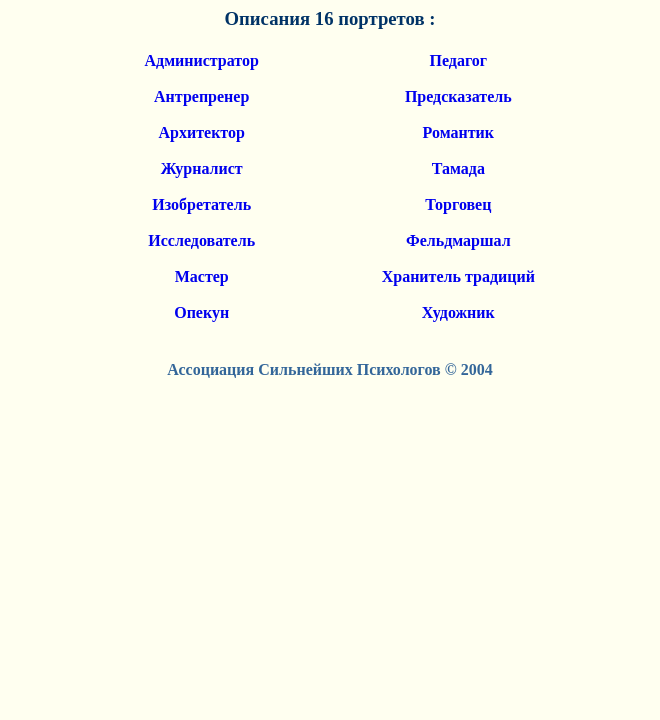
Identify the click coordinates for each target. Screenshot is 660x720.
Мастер (202, 276)
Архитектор (202, 132)
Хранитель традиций (458, 276)
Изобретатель (201, 204)
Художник (458, 312)
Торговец (458, 204)
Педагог (459, 60)
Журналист (202, 168)
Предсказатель (458, 96)
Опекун (201, 312)
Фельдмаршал (458, 240)
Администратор (202, 60)
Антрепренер (201, 96)
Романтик (458, 132)
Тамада (458, 168)
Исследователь (201, 240)
